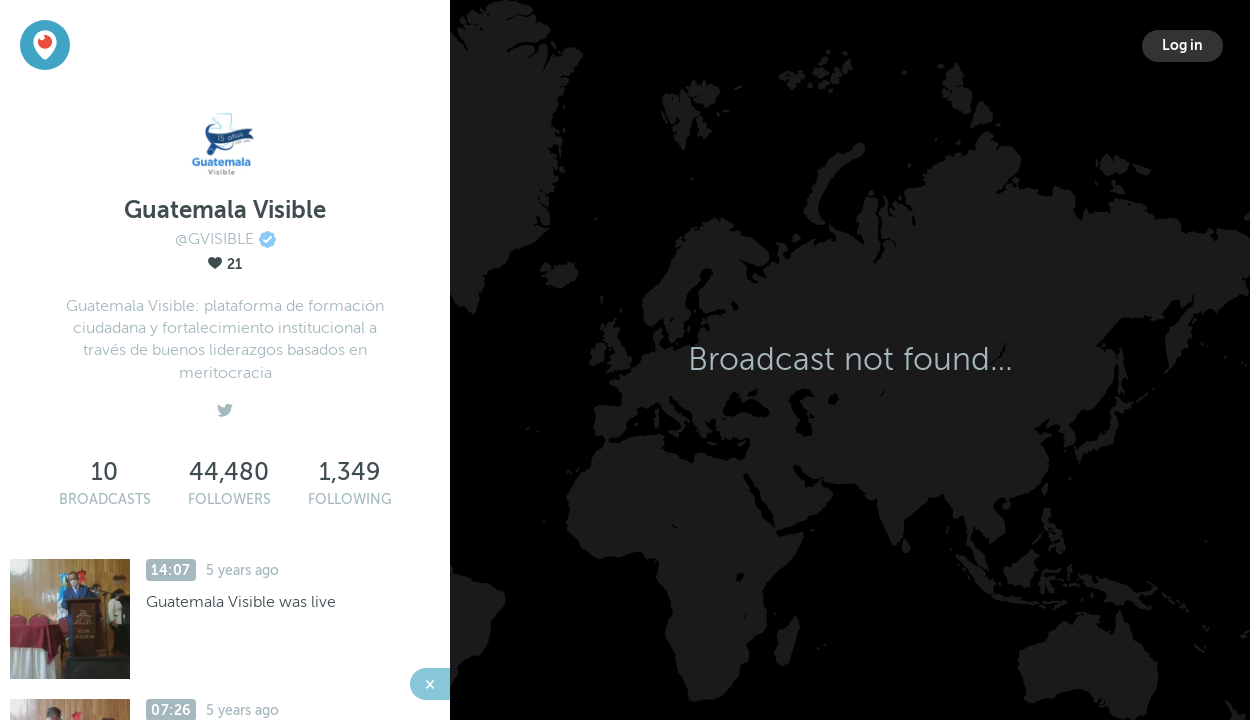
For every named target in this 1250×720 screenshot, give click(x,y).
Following (350, 499)
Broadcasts (105, 499)
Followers (229, 499)
